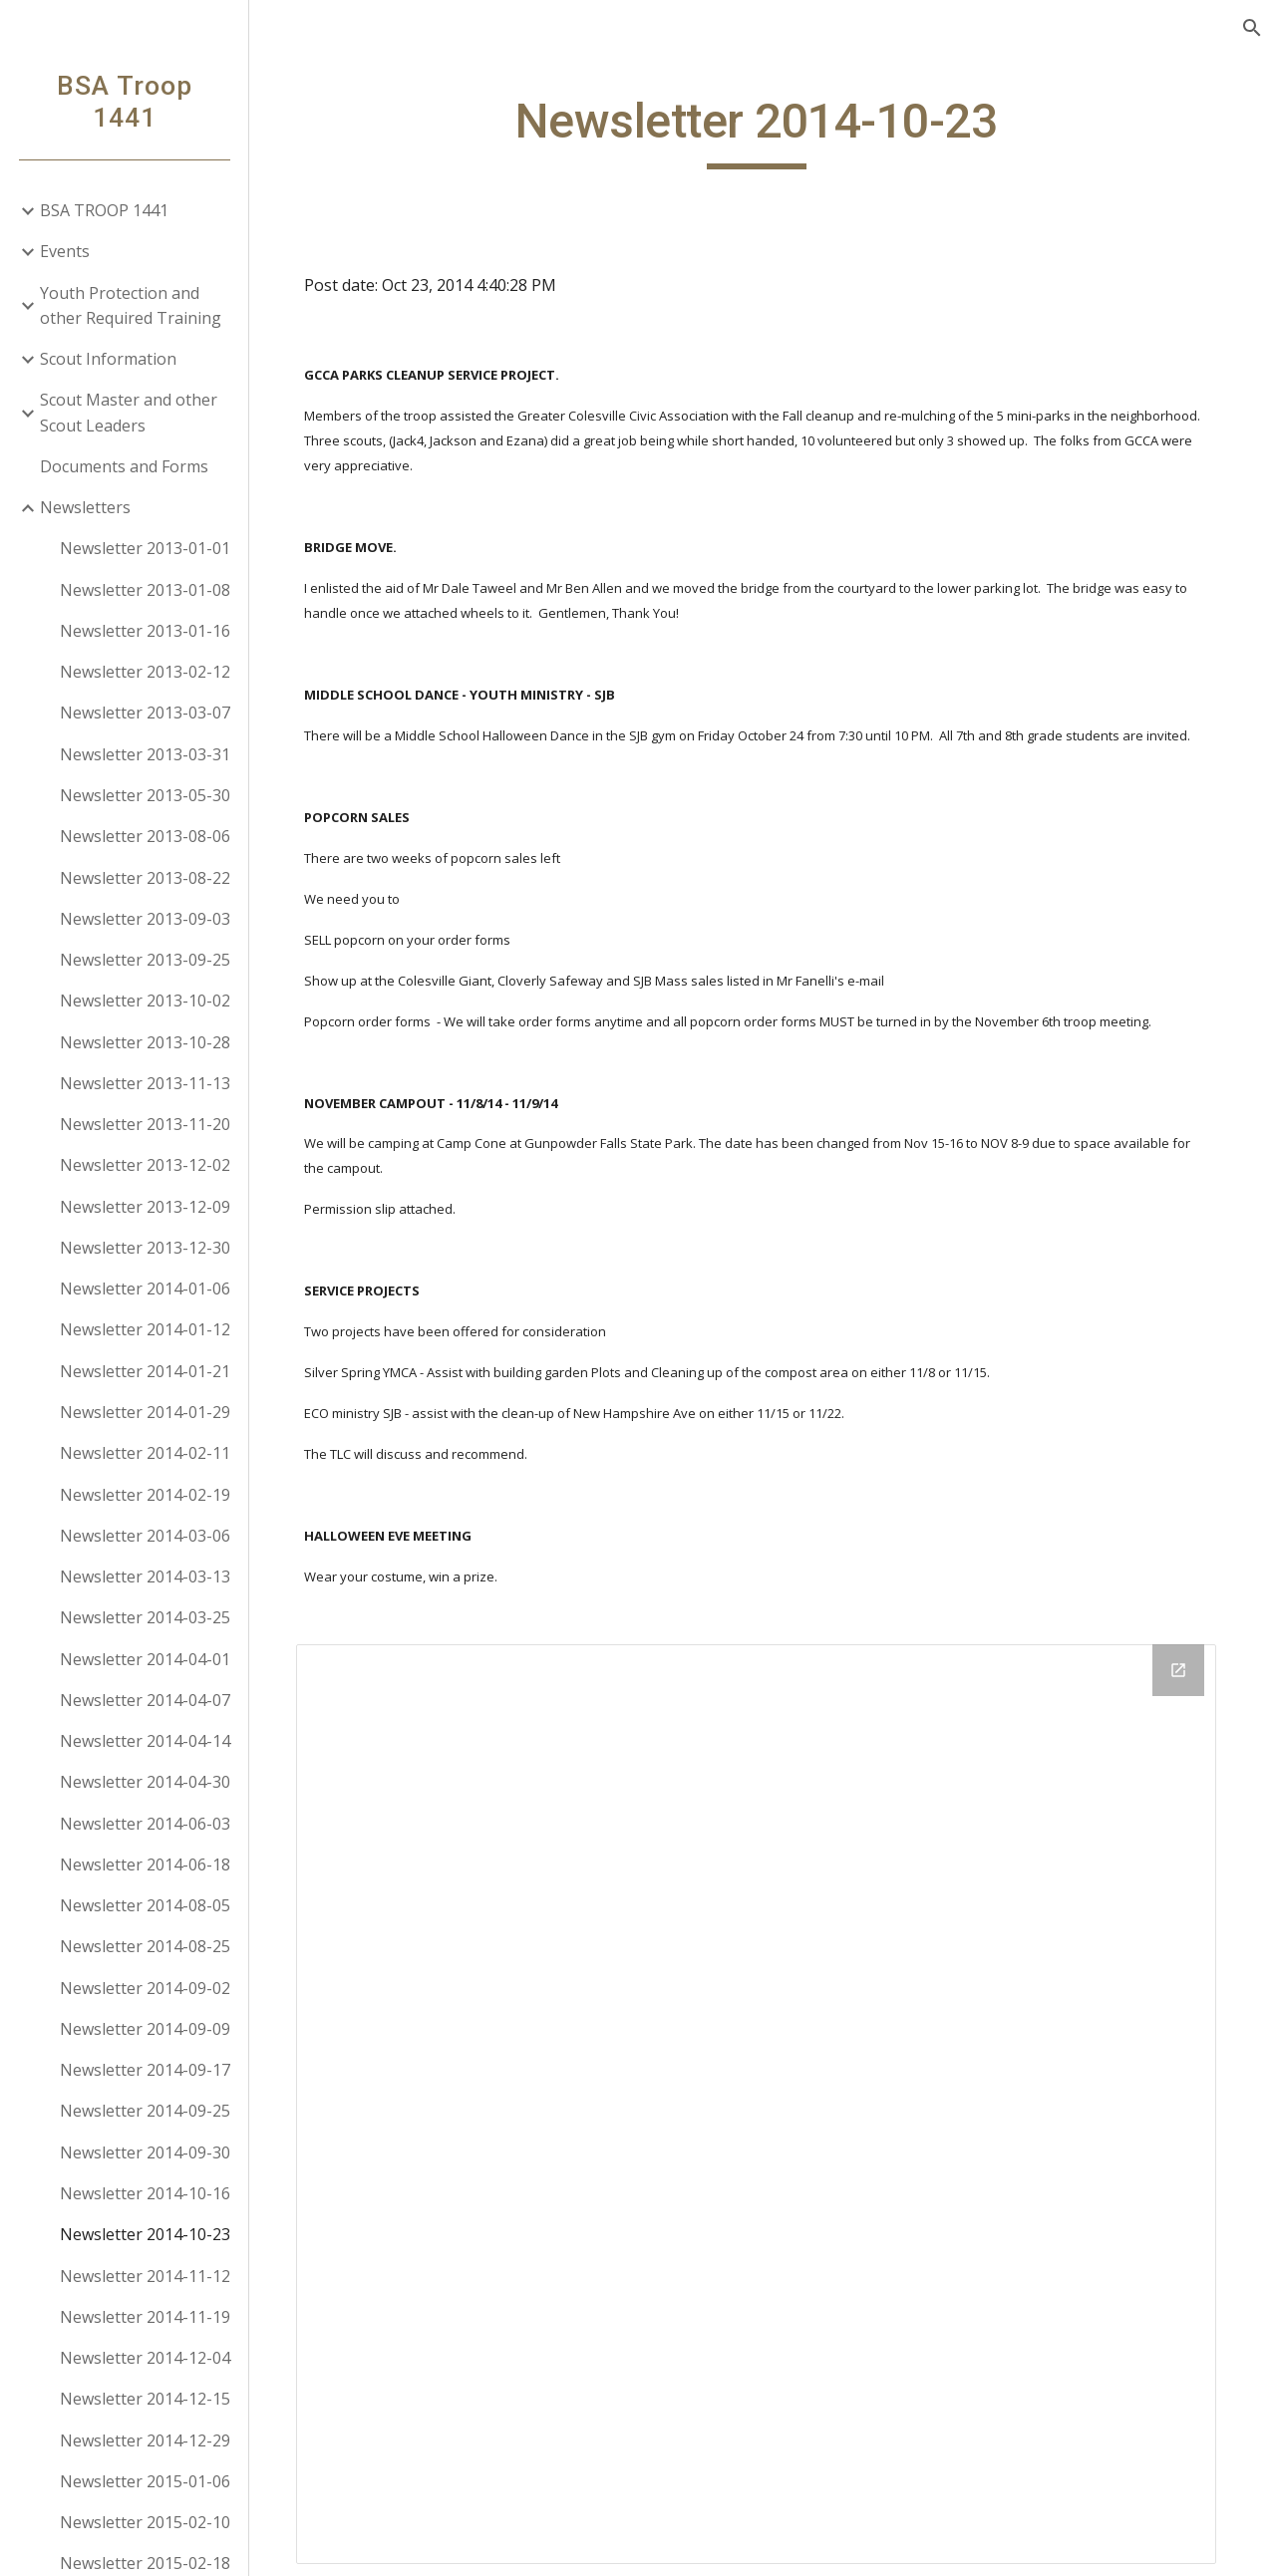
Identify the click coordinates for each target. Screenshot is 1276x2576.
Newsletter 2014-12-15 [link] (145, 2399)
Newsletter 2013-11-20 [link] (145, 1124)
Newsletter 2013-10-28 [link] (145, 1042)
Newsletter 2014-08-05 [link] (145, 1905)
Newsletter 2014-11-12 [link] (145, 2276)
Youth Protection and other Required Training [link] (130, 305)
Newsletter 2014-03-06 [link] (145, 1536)
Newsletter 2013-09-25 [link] (145, 960)
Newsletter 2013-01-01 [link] (145, 548)
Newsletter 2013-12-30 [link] (145, 1248)
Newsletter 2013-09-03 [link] (145, 919)
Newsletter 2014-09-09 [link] (145, 2029)
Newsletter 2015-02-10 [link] (145, 2522)
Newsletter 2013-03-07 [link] (145, 712)
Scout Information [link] (108, 359)
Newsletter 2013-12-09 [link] (145, 1207)
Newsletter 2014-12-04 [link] (145, 2358)
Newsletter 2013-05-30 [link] (145, 795)
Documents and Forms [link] (124, 466)
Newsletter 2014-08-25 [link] (145, 1946)
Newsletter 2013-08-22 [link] (145, 878)
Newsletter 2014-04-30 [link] (145, 1782)
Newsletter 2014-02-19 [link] (145, 1495)
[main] (762, 130)
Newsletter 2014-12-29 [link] (145, 2440)
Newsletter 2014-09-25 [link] (145, 2111)
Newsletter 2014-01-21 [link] (145, 1371)
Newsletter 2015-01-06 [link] (145, 2481)
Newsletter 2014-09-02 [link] (145, 1988)
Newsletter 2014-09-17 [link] (145, 2070)
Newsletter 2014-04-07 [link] (145, 1700)
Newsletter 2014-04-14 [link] (145, 1741)
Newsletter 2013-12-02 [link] (145, 1165)
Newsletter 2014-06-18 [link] (145, 1864)
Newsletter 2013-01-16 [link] (145, 631)
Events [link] (65, 251)
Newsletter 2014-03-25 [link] (145, 1617)
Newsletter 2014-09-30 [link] (145, 2152)
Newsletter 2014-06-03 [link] (145, 1824)
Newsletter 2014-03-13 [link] (145, 1576)
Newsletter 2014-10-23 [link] (145, 2234)
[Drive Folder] (763, 2098)
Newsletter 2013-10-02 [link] (145, 1000)
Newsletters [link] (85, 507)
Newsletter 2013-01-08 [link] (145, 590)
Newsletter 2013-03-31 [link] (145, 754)
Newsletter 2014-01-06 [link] (145, 1288)
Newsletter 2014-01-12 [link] (145, 1329)
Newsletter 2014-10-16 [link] (145, 2193)
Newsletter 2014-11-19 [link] (145, 2317)
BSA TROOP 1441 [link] (104, 210)
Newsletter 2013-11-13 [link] (145, 1083)
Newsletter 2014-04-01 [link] (145, 1659)
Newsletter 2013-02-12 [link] (145, 672)
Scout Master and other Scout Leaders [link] (128, 412)
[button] (1252, 28)
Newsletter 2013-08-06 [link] (145, 836)
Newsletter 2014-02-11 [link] (145, 1453)
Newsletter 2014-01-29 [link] (145, 1412)
